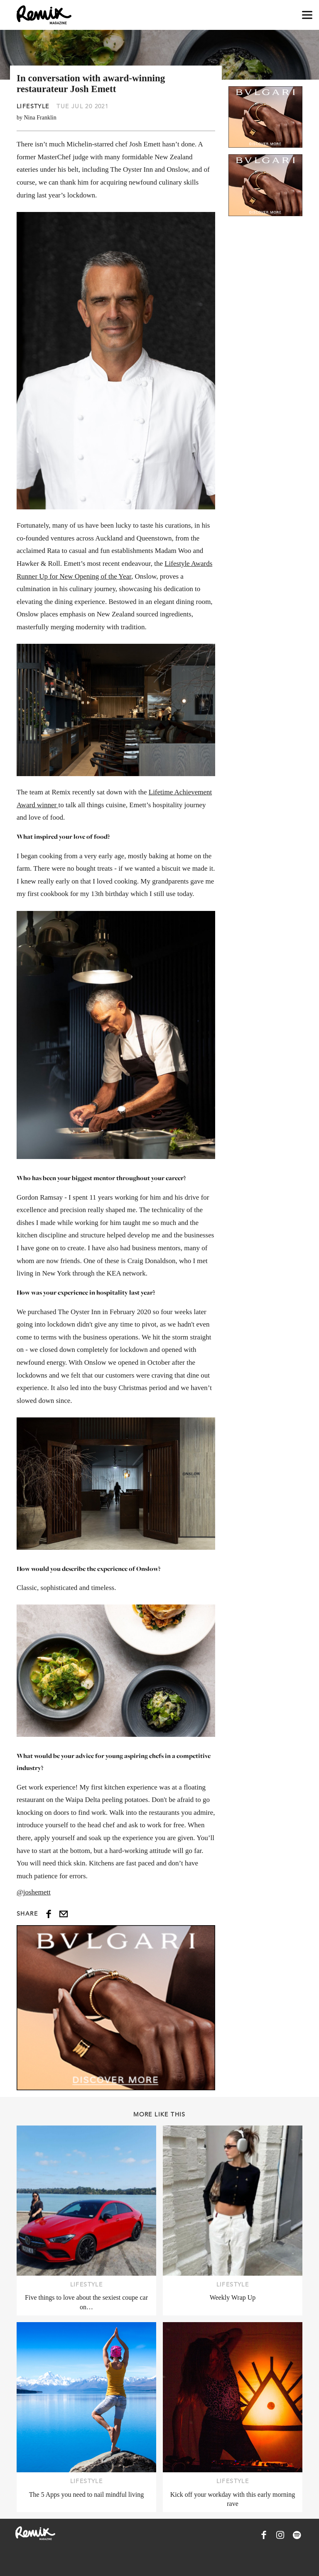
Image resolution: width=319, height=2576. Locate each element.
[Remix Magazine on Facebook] (264, 2535)
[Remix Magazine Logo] (44, 14)
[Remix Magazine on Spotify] (297, 2535)
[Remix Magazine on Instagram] (280, 2535)
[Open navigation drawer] (307, 15)
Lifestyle (33, 106)
